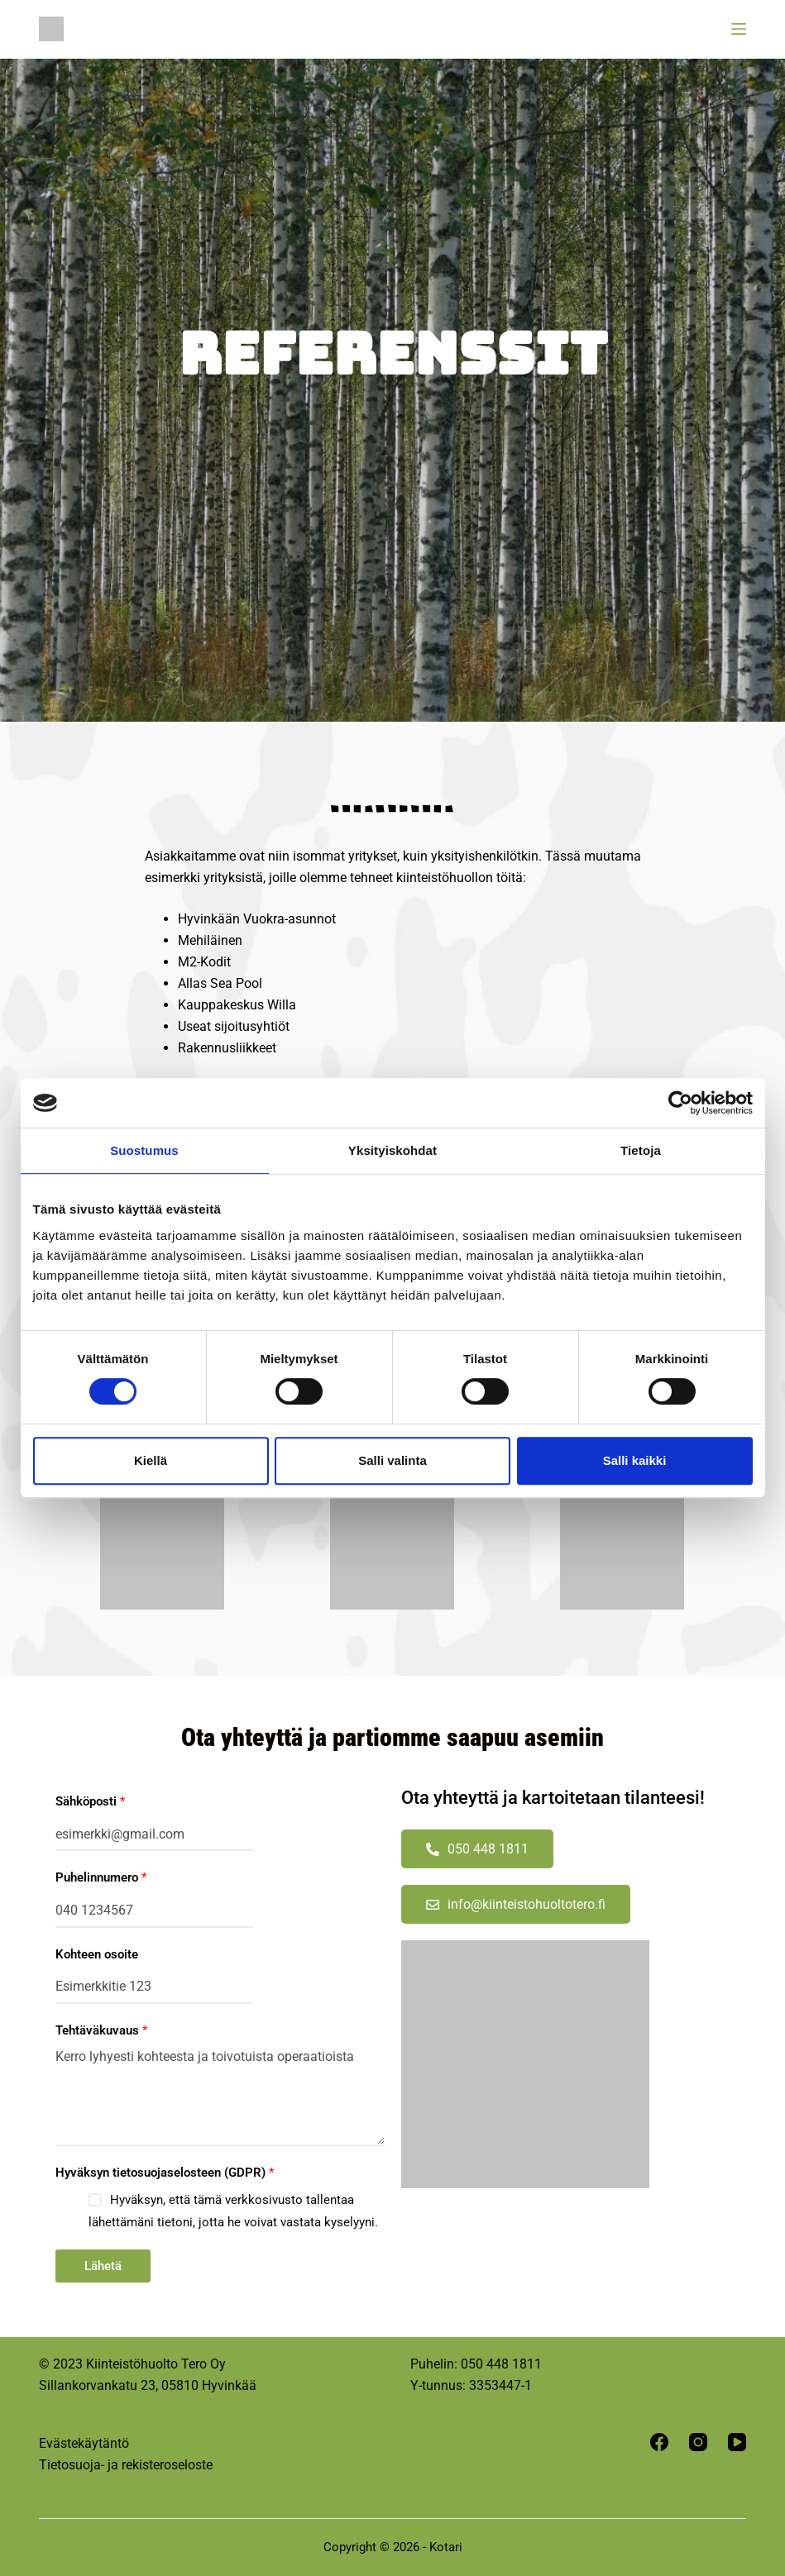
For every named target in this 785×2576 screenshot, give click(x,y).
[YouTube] (737, 2442)
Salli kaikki (635, 1460)
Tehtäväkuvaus (101, 2030)
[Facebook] (659, 2442)
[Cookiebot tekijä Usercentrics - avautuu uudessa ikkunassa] (680, 1102)
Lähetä (103, 2266)
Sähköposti (90, 1801)
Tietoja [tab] (640, 1150)
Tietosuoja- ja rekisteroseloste (126, 2465)
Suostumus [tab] (144, 1150)
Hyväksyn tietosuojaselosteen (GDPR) (164, 2172)
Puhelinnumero (100, 1877)
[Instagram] (698, 2442)
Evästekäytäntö (84, 2443)
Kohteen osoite (96, 1954)
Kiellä (150, 1460)
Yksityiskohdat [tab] (392, 1150)
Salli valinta (392, 1460)
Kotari (445, 2547)
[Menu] (738, 28)
